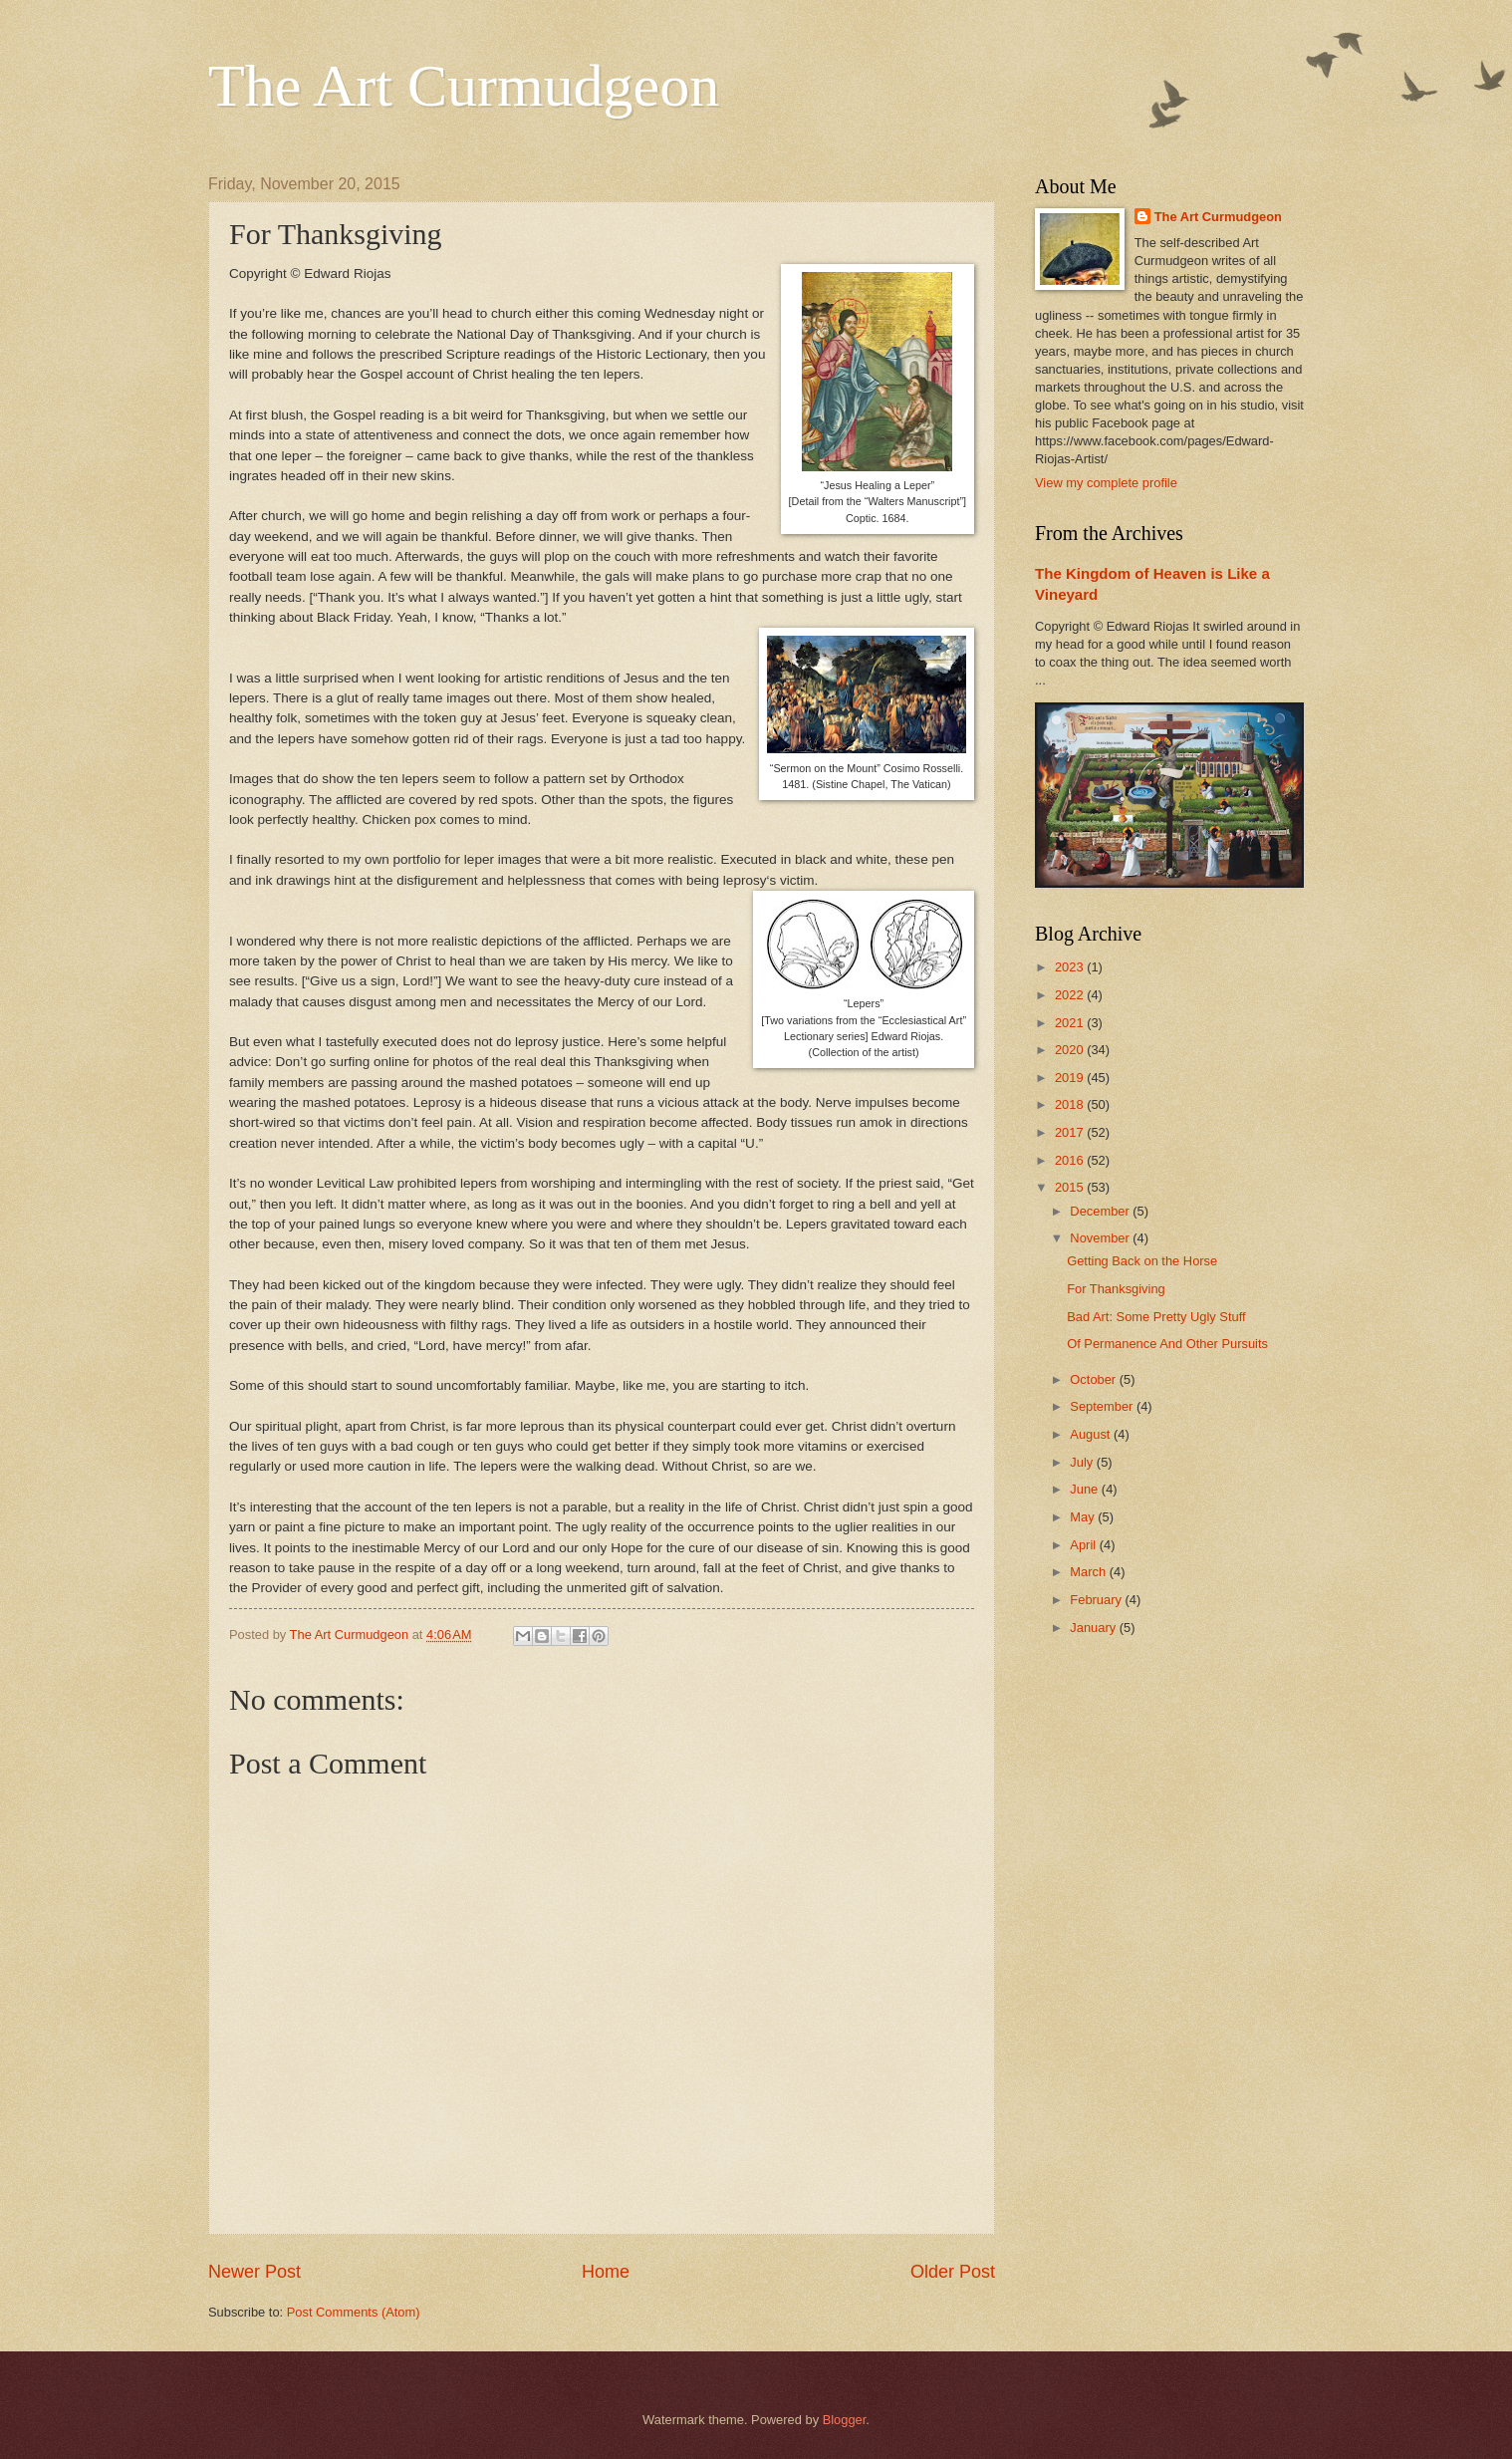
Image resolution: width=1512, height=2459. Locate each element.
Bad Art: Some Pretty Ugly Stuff (1156, 1316)
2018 (1071, 1104)
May (1084, 1516)
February (1097, 1599)
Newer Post (254, 2272)
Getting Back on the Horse (1142, 1260)
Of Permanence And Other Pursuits (1167, 1343)
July (1083, 1462)
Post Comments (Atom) (353, 2312)
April (1084, 1544)
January (1094, 1627)
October (1094, 1379)
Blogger (845, 2419)
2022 (1071, 994)
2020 (1071, 1049)
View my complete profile (1106, 482)
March (1089, 1571)
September (1103, 1406)
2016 (1071, 1160)
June (1086, 1489)
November (1101, 1237)
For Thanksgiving (1116, 1288)
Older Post (952, 2272)
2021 (1071, 1022)
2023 (1071, 966)
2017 (1071, 1132)
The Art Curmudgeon (463, 86)
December (1101, 1211)
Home (606, 2272)
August (1092, 1434)
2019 (1071, 1077)
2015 (1071, 1187)
